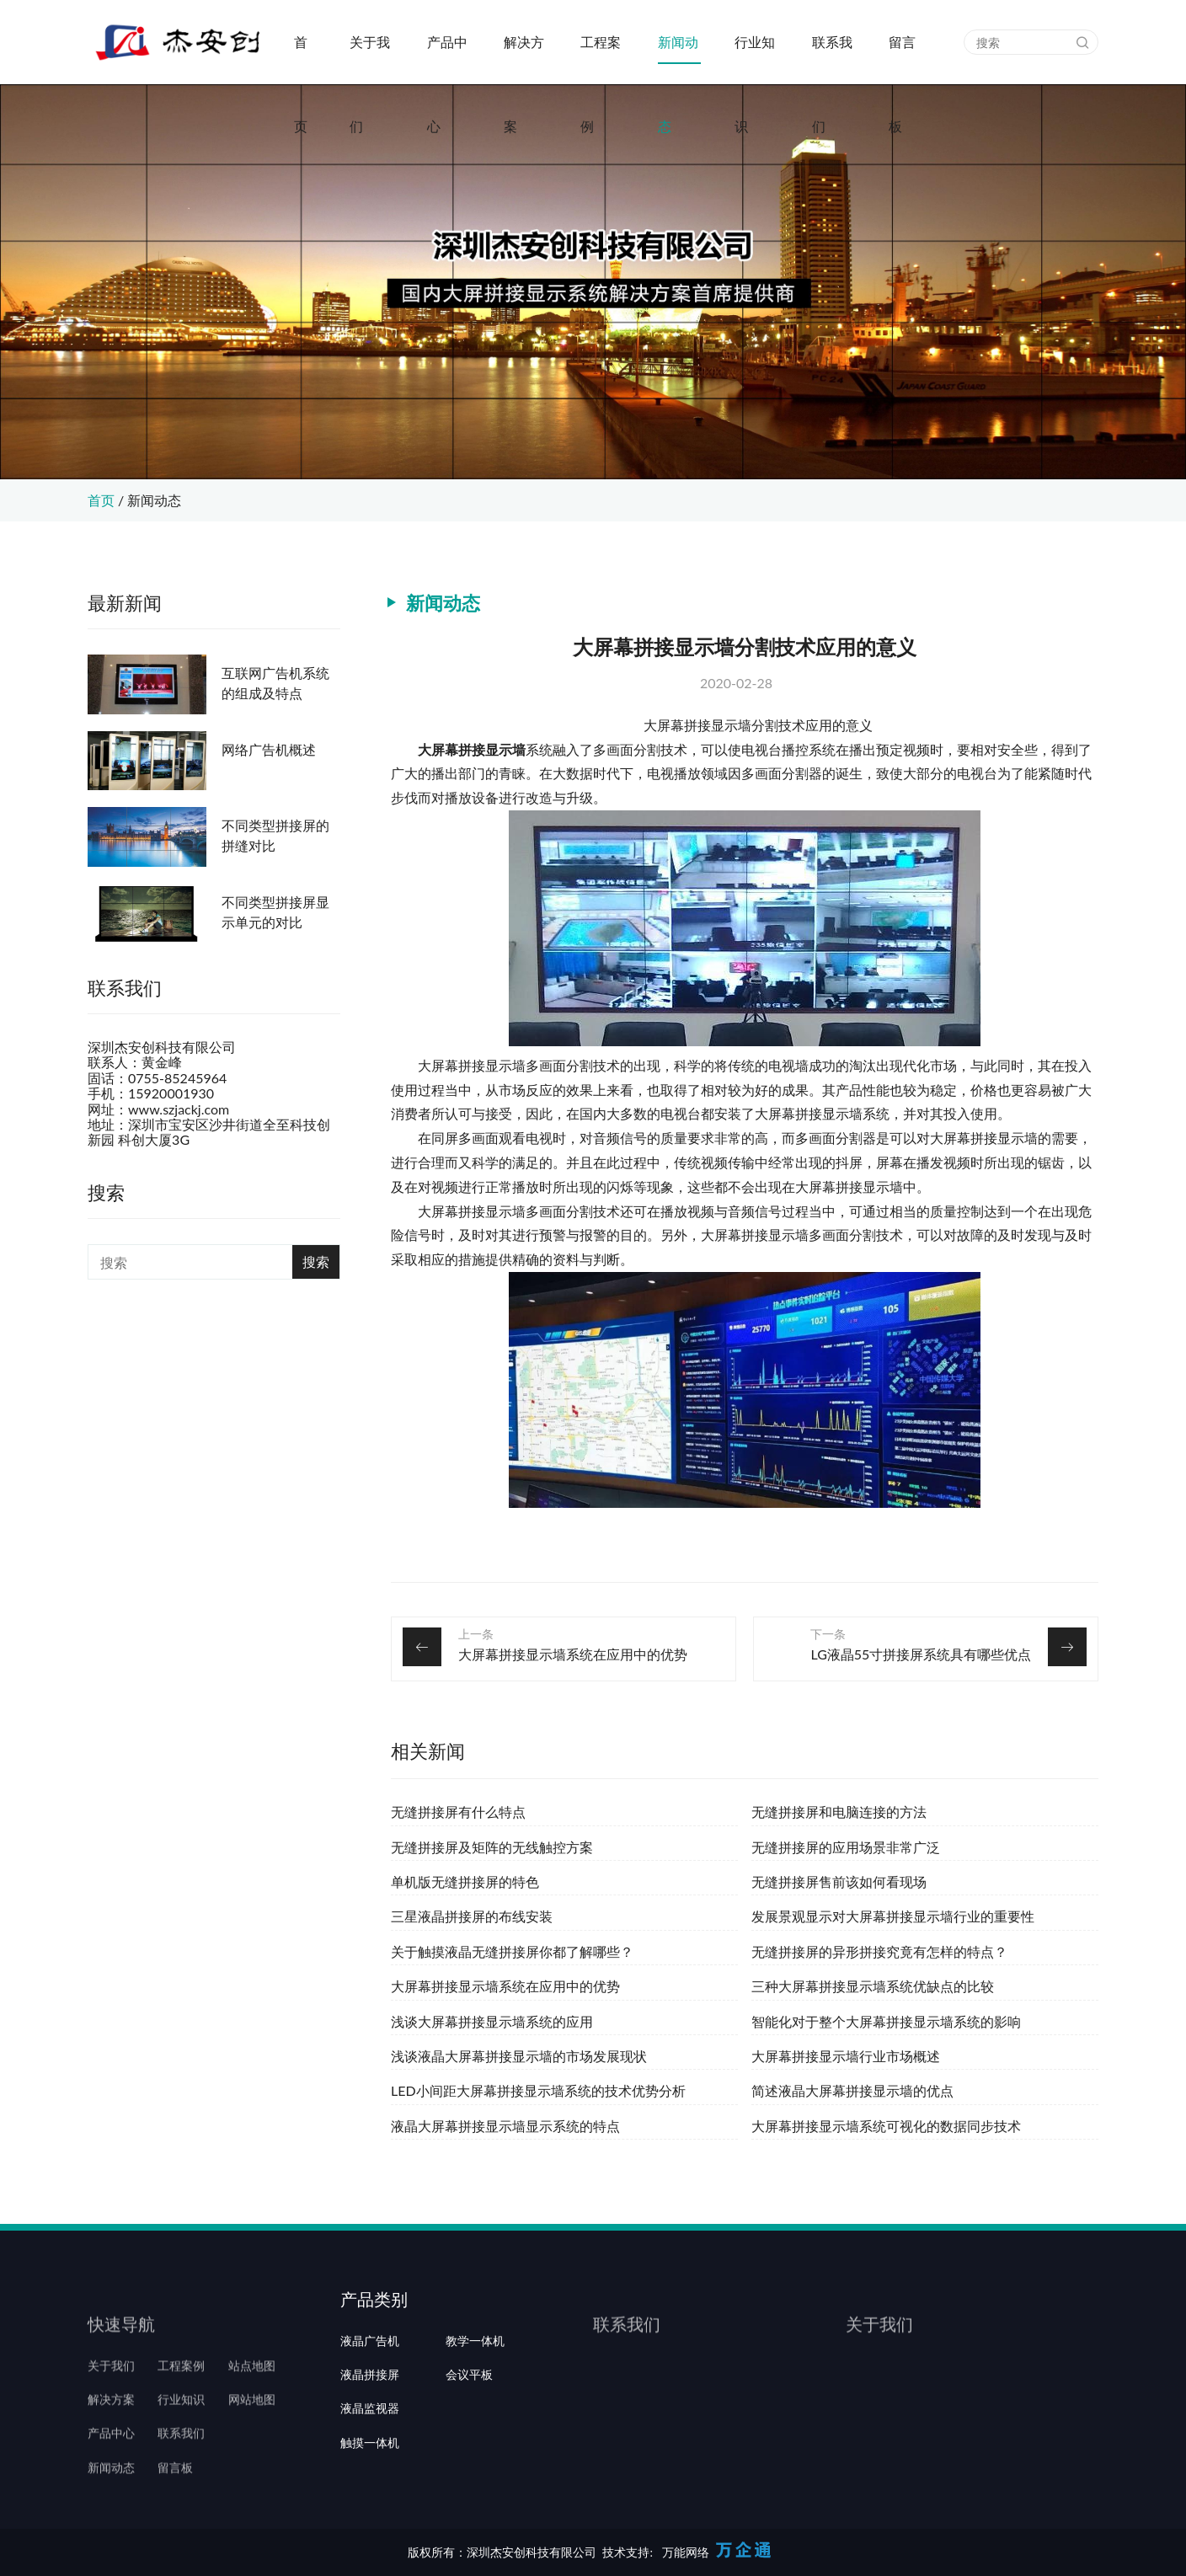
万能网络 (685, 2552)
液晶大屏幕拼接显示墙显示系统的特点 (505, 2126)
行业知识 (755, 59)
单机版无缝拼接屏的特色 (465, 1881)
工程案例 (600, 59)
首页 (300, 59)
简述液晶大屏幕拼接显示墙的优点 (852, 2090)
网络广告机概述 (269, 749)
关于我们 (370, 59)
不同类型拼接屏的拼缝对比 (275, 835)
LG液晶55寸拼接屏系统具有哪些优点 (920, 1654)
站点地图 (251, 2415)
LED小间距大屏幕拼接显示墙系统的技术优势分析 (538, 2090)
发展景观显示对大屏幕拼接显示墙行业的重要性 (892, 1916)
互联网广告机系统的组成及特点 (275, 683)
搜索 (315, 1261)
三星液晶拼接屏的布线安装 (472, 1916)
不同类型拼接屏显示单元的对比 (275, 912)
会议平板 (469, 2449)
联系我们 (832, 59)
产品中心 (447, 59)
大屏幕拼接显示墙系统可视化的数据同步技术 (886, 2126)
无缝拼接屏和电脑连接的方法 (839, 1812)
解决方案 (524, 59)
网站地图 (251, 2449)
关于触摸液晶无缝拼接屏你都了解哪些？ (512, 1951)
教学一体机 (475, 2415)
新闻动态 (678, 59)
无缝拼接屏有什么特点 (458, 1812)
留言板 (902, 59)
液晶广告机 (369, 2415)
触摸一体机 (369, 2516)
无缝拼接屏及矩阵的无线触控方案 (492, 1847)
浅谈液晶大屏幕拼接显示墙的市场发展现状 (519, 2056)
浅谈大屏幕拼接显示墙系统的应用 (492, 2021)
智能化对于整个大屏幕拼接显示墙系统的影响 (886, 2021)
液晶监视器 (369, 2482)
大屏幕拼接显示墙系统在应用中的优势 (572, 1654)
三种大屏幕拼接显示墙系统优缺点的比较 (872, 1986)
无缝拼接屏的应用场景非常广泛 (845, 1847)
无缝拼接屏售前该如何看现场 (839, 1881)
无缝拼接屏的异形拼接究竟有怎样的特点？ (879, 1951)
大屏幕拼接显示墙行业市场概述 (845, 2056)
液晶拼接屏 (369, 2449)
